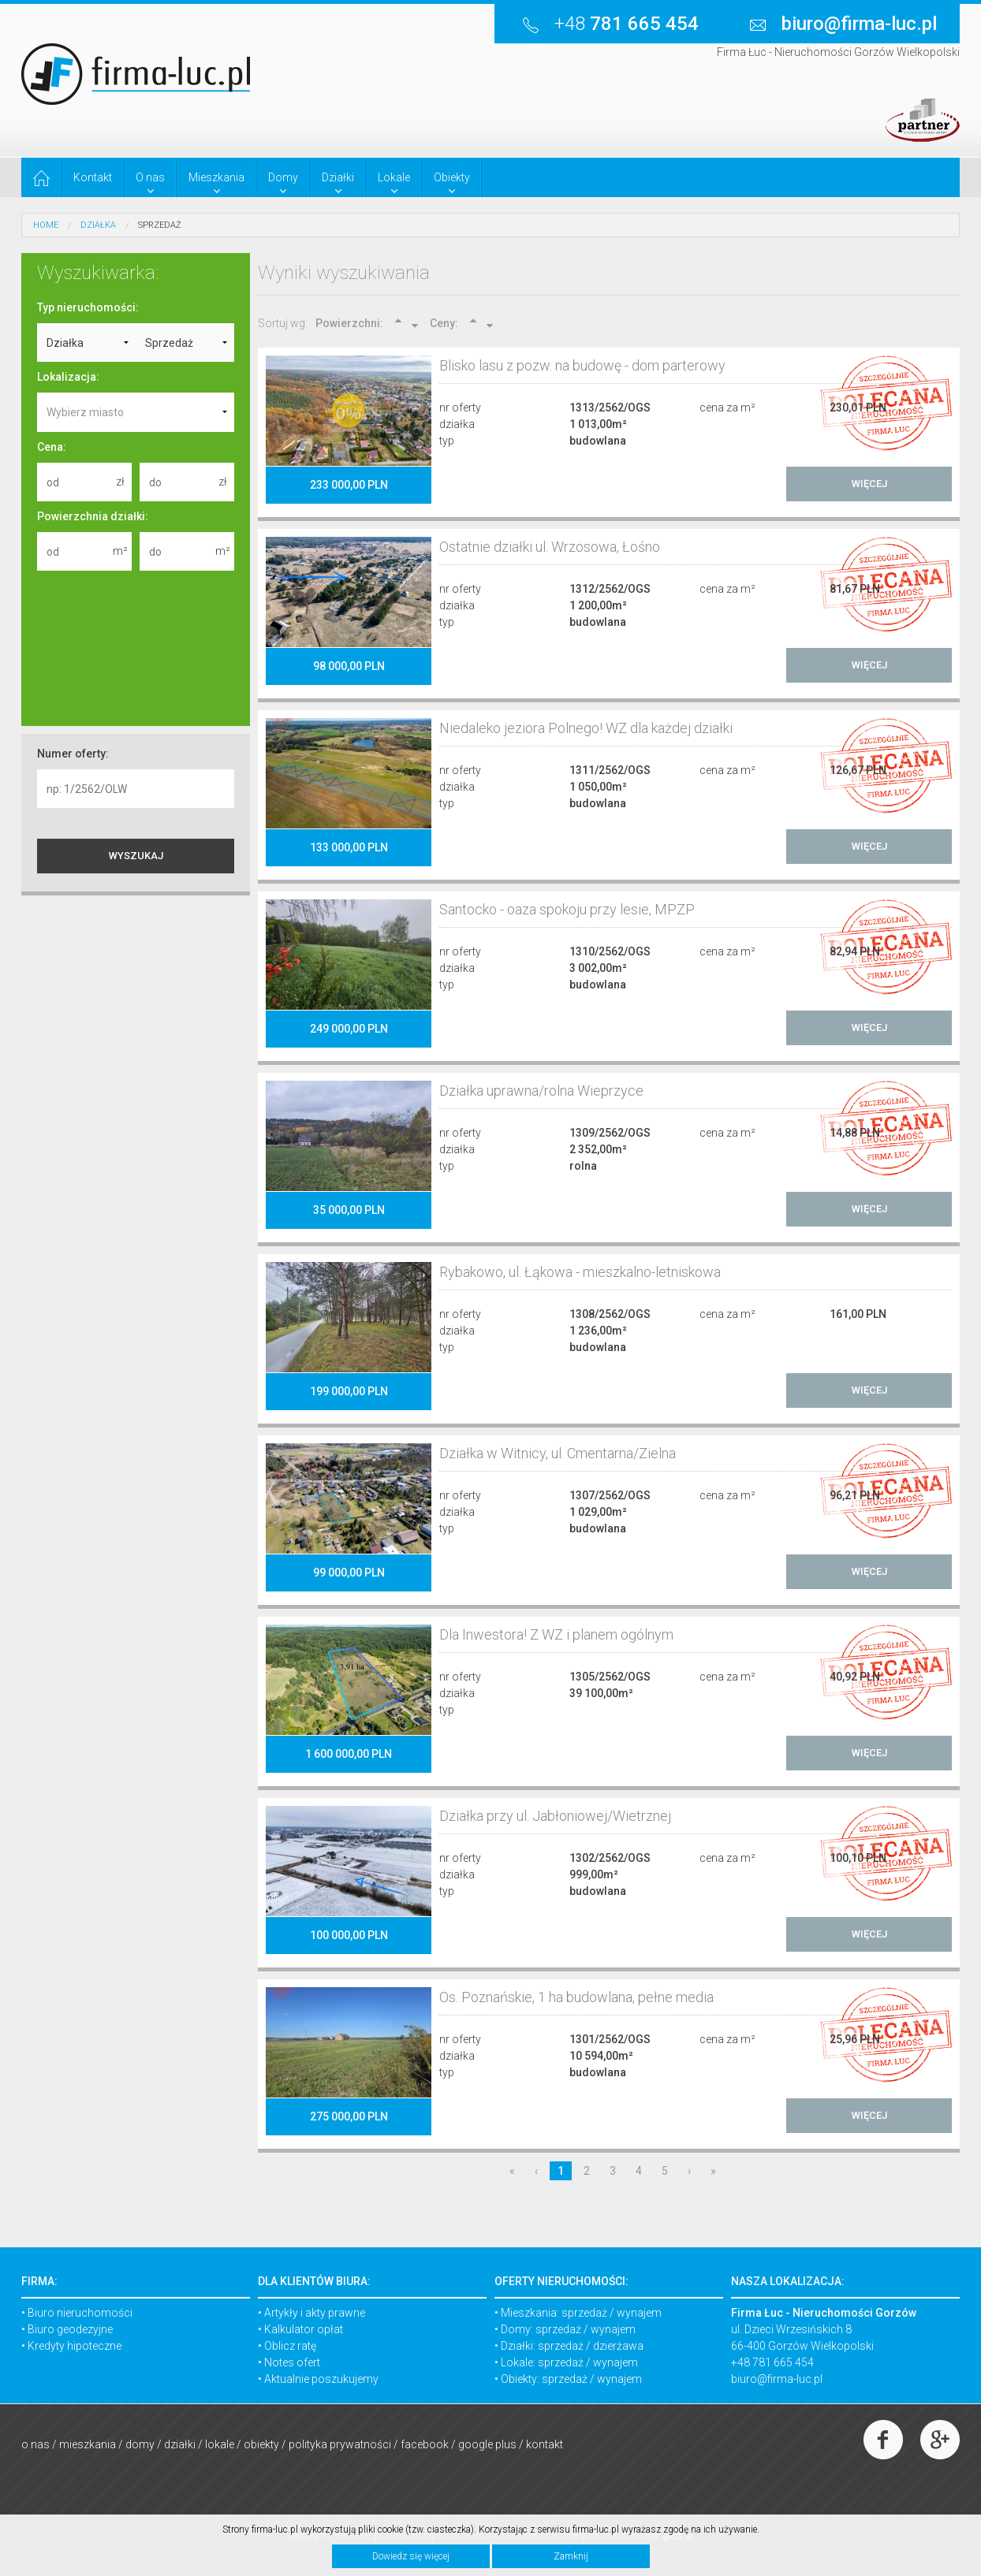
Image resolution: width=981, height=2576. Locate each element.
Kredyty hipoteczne (74, 2346)
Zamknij (571, 2556)
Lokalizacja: (68, 376)
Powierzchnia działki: (92, 516)
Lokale (219, 2444)
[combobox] (135, 412)
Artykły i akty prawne (314, 2312)
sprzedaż (584, 2312)
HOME (45, 225)
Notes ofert (292, 2362)
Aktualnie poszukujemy (321, 2379)
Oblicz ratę (290, 2346)
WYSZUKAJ (136, 856)
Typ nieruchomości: (88, 307)
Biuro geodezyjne (70, 2329)
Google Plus (487, 2444)
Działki (180, 2444)
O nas (35, 2444)
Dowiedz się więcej (410, 2556)
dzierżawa (618, 2346)
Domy (140, 2444)
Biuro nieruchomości (80, 2312)
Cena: (51, 447)
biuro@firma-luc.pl (776, 2379)
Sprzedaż (159, 225)
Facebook (425, 2444)
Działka (98, 225)
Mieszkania (87, 2444)
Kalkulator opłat (303, 2329)
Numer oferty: (73, 753)
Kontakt (544, 2444)
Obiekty (261, 2444)
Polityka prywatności (340, 2444)
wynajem (639, 2312)
